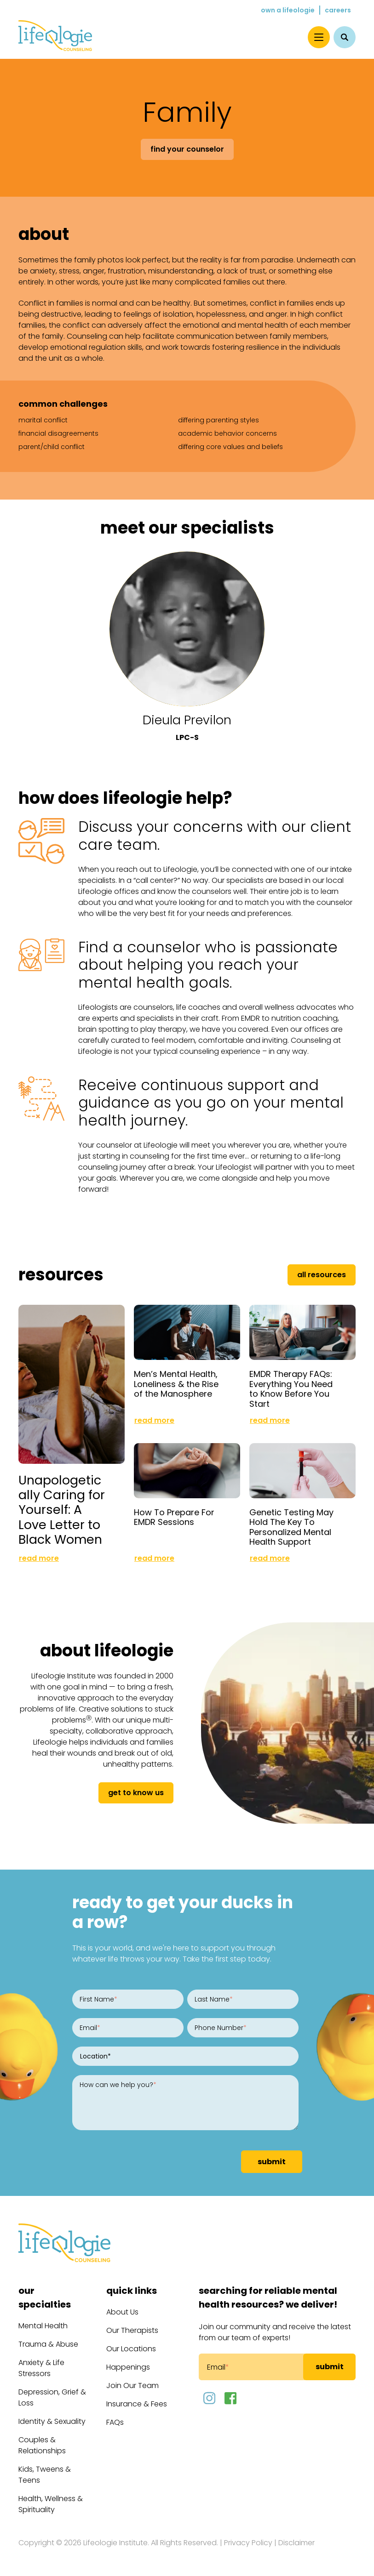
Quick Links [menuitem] (131, 2290)
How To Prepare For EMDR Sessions (174, 1517)
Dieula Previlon (187, 719)
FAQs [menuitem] (115, 2422)
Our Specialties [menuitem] (44, 2297)
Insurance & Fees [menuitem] (136, 2404)
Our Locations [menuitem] (131, 2348)
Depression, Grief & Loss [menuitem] (52, 2397)
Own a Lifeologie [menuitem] (288, 10)
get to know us (136, 1792)
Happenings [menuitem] (128, 2367)
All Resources (321, 1274)
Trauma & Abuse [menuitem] (48, 2344)
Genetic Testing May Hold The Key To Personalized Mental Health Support (291, 1527)
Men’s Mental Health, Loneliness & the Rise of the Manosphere (176, 1383)
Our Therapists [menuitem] (132, 2330)
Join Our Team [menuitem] (132, 2385)
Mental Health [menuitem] (43, 2325)
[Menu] (318, 37)
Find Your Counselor (187, 149)
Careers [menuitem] (338, 10)
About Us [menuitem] (122, 2312)
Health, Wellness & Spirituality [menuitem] (50, 2504)
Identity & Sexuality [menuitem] (52, 2421)
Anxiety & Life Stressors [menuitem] (41, 2368)
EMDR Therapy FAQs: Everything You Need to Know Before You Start (291, 1389)
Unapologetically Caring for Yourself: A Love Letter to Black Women (61, 1510)
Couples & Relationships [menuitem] (42, 2445)
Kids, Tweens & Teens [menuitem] (44, 2474)
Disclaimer (296, 2542)
